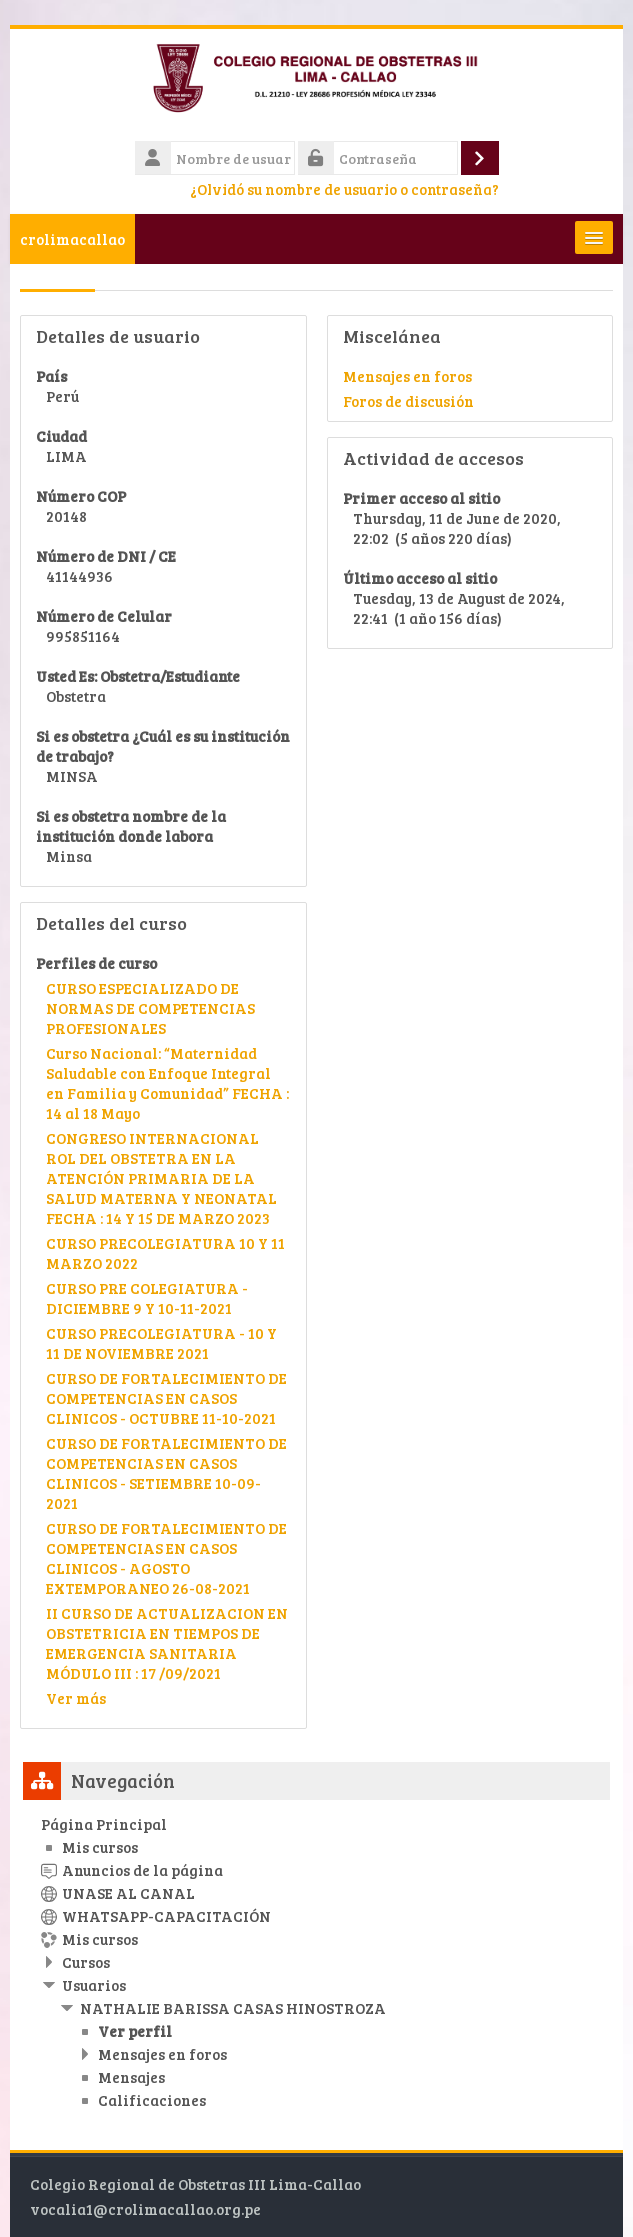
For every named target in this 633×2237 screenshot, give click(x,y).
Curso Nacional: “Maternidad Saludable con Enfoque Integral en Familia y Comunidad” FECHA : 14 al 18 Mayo (167, 1083)
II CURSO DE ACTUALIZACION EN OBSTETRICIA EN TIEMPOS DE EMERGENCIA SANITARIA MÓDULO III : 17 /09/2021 (167, 1643)
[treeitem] (316, 1962)
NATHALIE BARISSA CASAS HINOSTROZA (233, 2008)
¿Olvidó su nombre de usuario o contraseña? (344, 189)
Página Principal (104, 1824)
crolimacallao (72, 239)
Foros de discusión (408, 401)
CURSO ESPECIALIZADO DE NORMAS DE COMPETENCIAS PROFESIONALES (150, 1008)
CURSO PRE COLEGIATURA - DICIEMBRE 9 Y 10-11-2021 (147, 1298)
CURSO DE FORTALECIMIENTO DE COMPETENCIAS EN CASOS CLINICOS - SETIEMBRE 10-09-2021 (166, 1473)
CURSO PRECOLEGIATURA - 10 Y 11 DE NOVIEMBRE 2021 (161, 1343)
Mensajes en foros (407, 376)
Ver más (76, 1698)
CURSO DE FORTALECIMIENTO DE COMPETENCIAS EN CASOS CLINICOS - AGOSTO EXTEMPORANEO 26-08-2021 (166, 1558)
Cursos (86, 1962)
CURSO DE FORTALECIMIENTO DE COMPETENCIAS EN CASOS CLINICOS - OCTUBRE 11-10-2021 (166, 1398)
